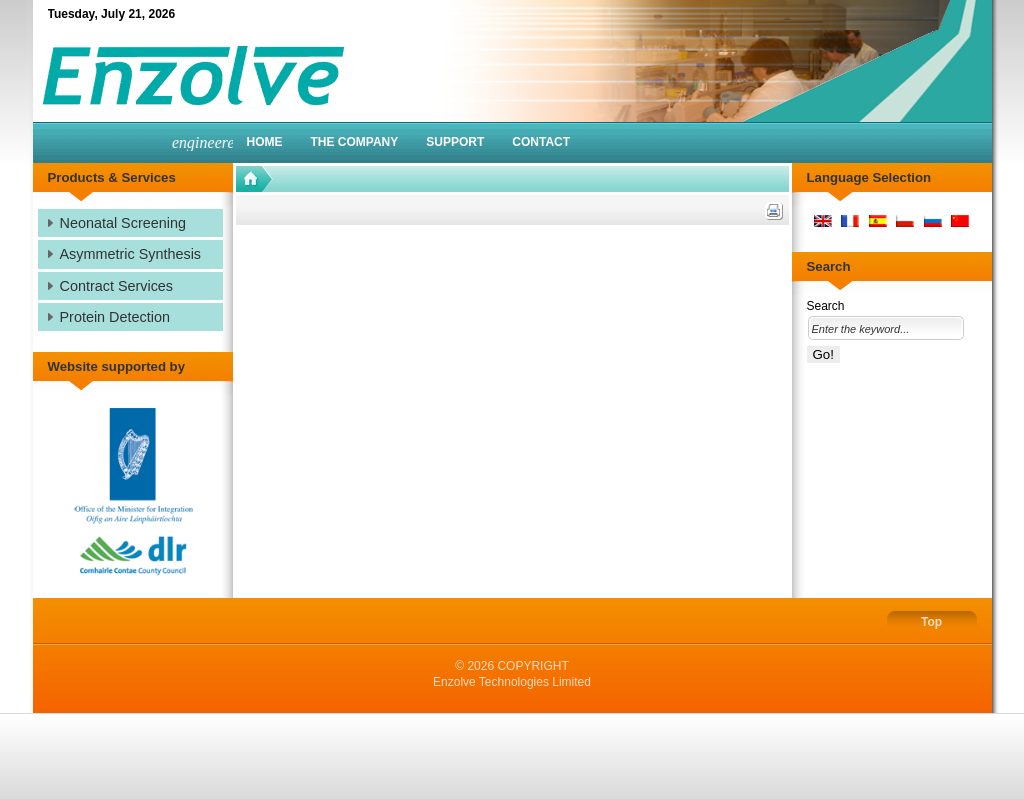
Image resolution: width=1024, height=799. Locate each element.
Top (931, 622)
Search (826, 306)
